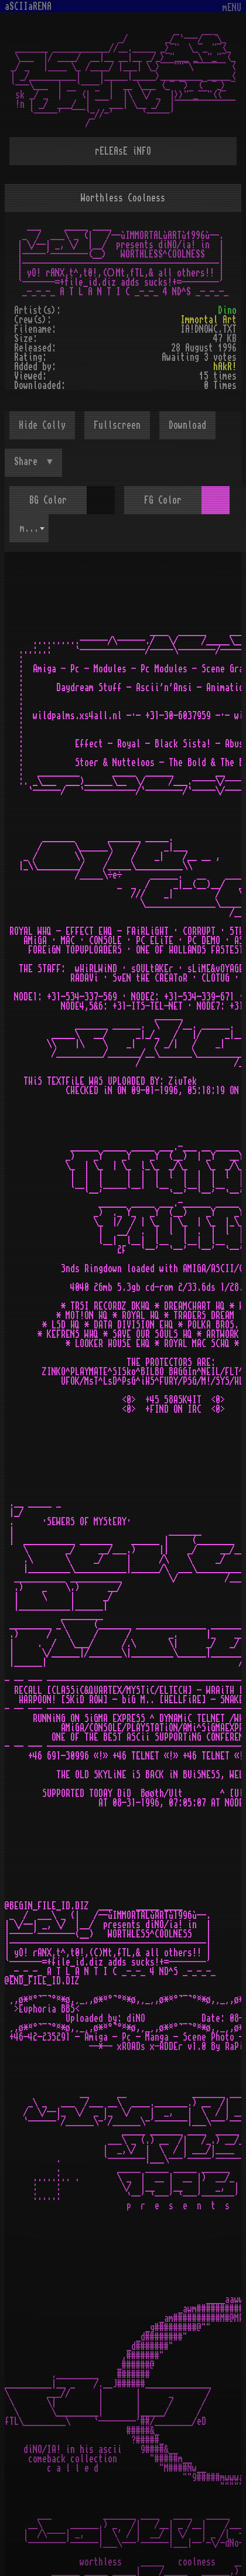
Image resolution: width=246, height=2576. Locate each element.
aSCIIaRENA (28, 6)
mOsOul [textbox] (34, 528)
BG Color (48, 500)
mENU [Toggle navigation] (232, 8)
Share (28, 461)
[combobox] (29, 528)
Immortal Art (208, 319)
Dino (227, 310)
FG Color (163, 500)
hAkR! (225, 366)
